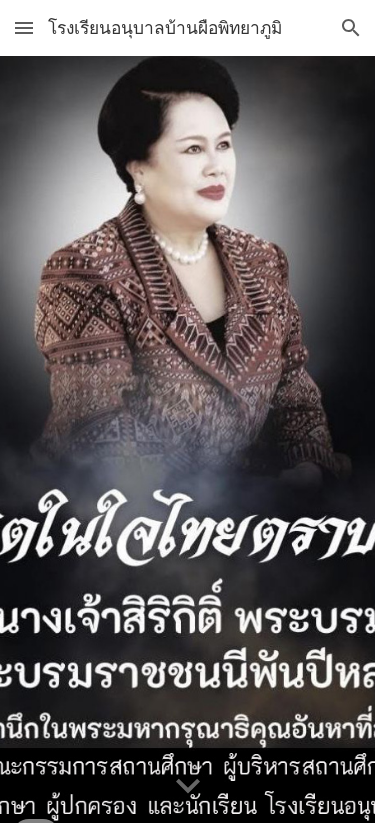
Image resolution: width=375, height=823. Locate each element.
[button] (24, 27)
